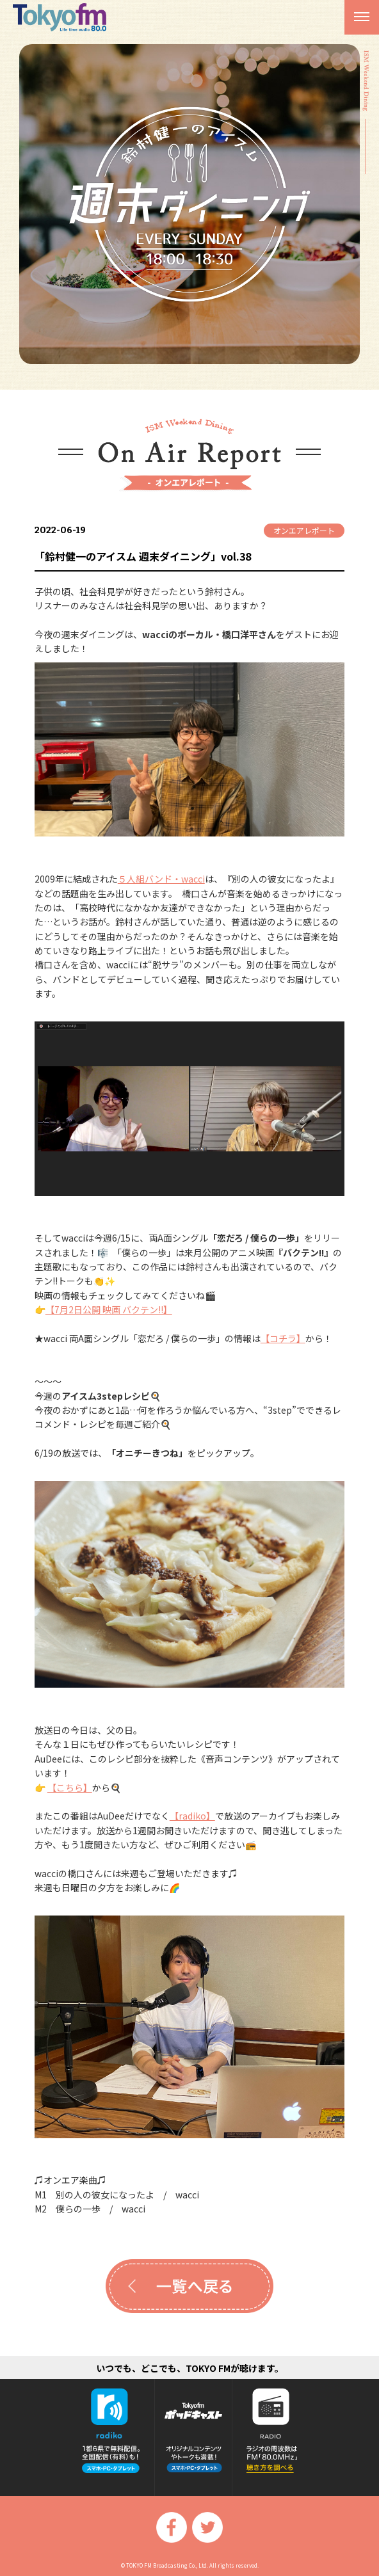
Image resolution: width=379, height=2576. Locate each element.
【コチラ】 (283, 1338)
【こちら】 (69, 1787)
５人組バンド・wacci (161, 878)
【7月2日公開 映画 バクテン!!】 (108, 1309)
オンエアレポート (304, 530)
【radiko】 (192, 1815)
